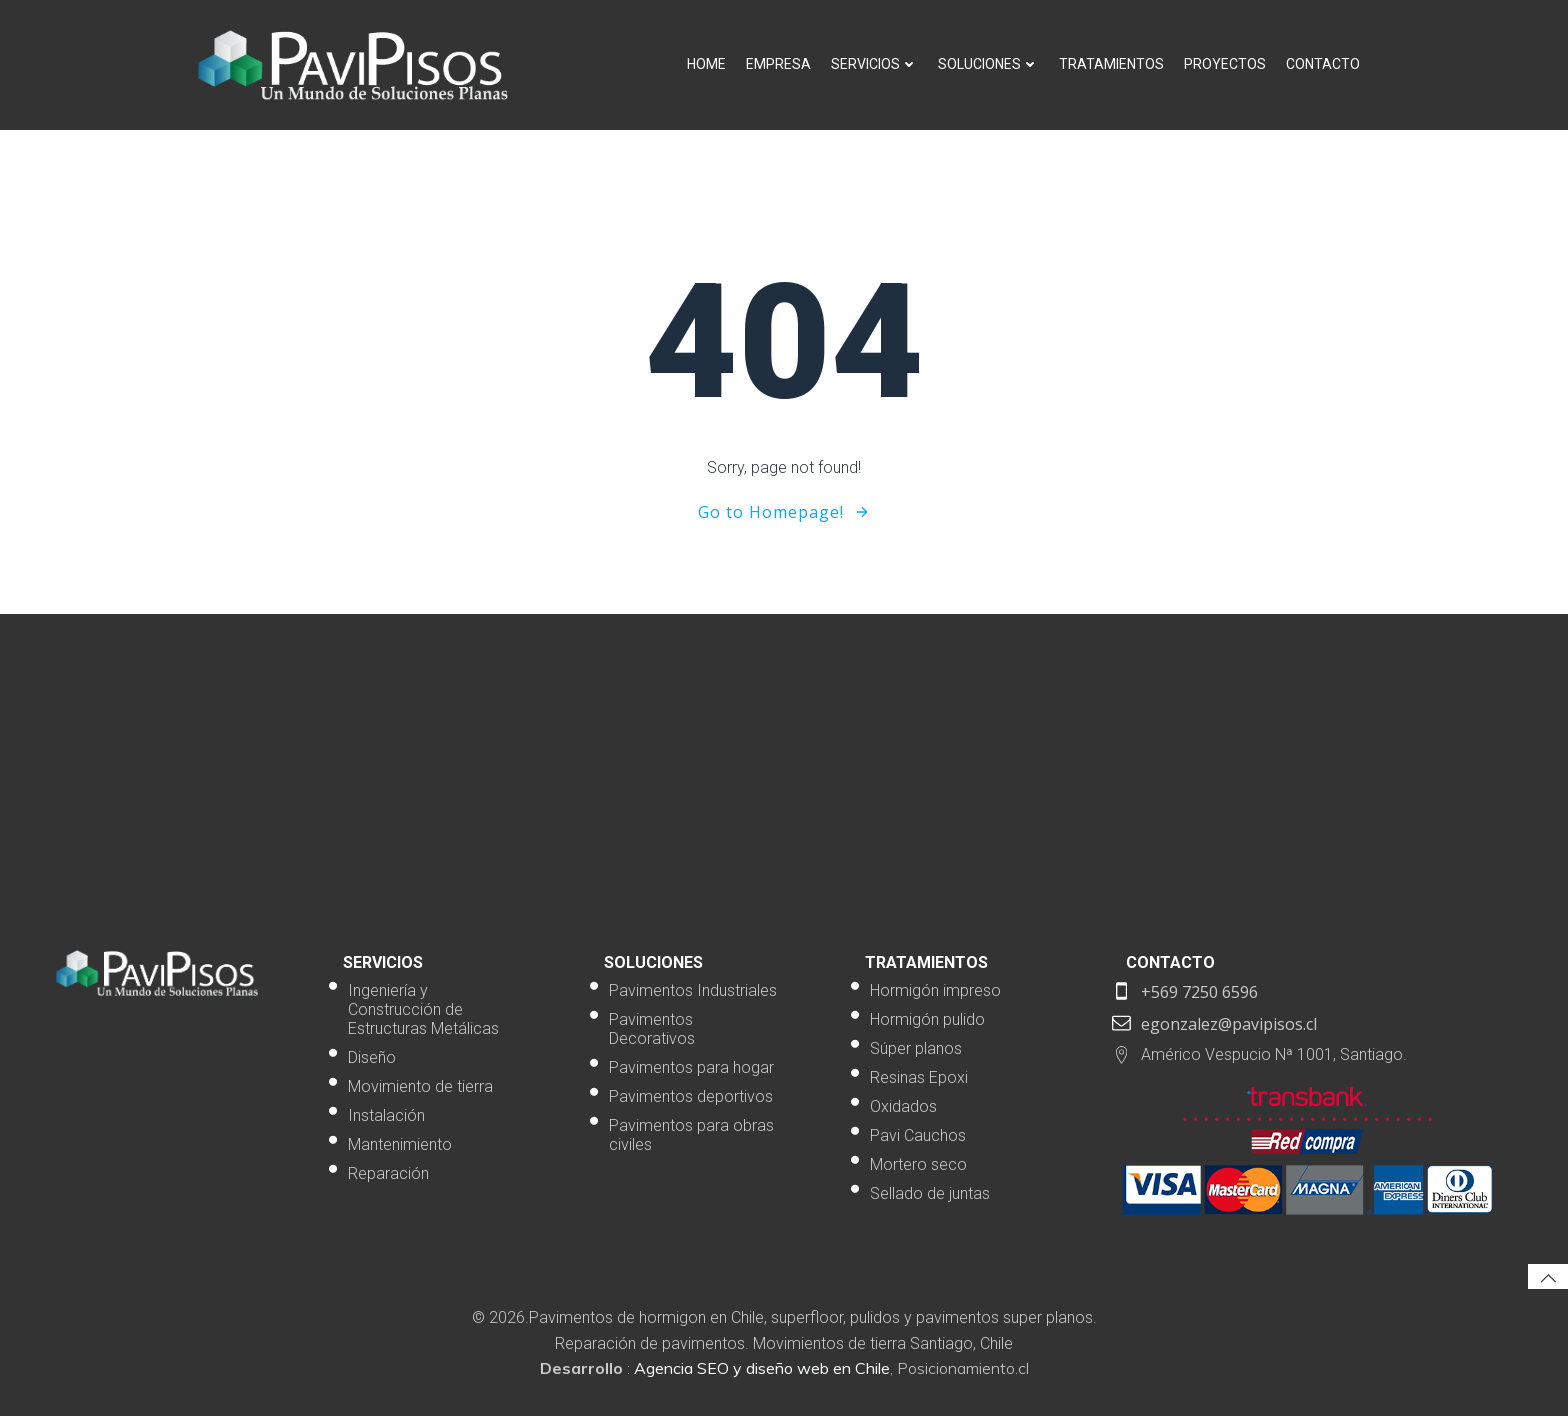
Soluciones (988, 64)
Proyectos (1225, 64)
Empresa (778, 64)
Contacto (1323, 64)
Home (706, 64)
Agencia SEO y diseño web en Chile (762, 1368)
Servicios (874, 64)
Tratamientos (1111, 64)
